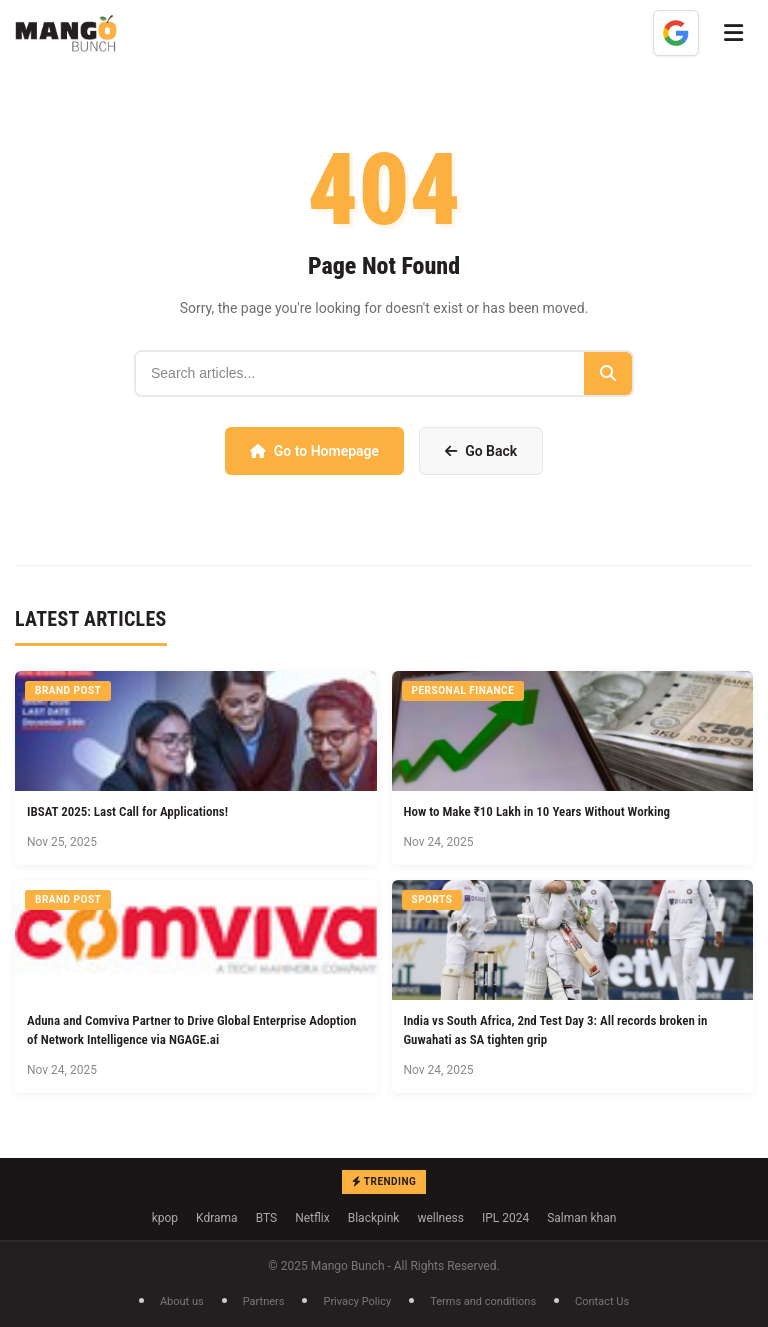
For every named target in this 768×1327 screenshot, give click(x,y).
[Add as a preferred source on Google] (676, 33)
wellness (440, 1218)
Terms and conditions (483, 1301)
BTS (267, 1218)
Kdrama (217, 1218)
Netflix (312, 1218)
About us (182, 1301)
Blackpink (374, 1218)
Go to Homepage (314, 451)
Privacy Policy (357, 1301)
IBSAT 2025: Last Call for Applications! (127, 811)
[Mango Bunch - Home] (66, 33)
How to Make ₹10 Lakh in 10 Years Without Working (537, 811)
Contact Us (602, 1301)
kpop (165, 1218)
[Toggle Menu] (733, 33)
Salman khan (581, 1218)
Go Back (481, 451)
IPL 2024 (505, 1218)
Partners (264, 1301)
